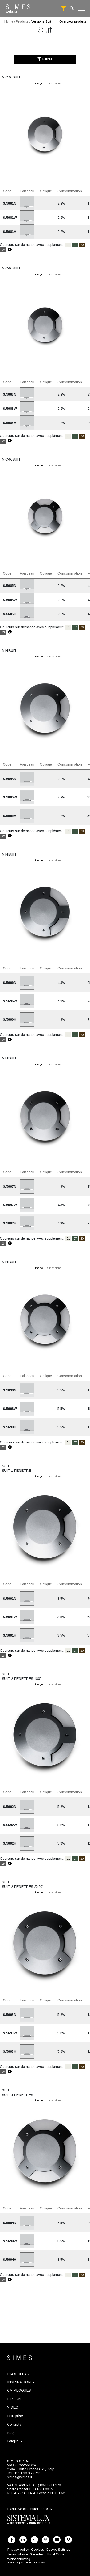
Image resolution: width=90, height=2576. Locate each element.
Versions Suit (41, 21)
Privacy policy (18, 2549)
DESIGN (14, 2399)
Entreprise (15, 2416)
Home (8, 21)
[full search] (63, 8)
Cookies (37, 2549)
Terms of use (17, 2554)
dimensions (54, 83)
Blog (10, 2433)
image (39, 83)
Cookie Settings (58, 2549)
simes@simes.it (19, 2477)
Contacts (14, 2424)
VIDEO (12, 2407)
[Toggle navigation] (81, 8)
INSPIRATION (20, 2382)
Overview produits (72, 21)
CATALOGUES (19, 2390)
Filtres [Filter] (45, 59)
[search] (72, 8)
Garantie (36, 2554)
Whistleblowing (18, 2559)
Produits (22, 21)
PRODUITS (18, 2374)
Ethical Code (54, 2554)
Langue (14, 2441)
